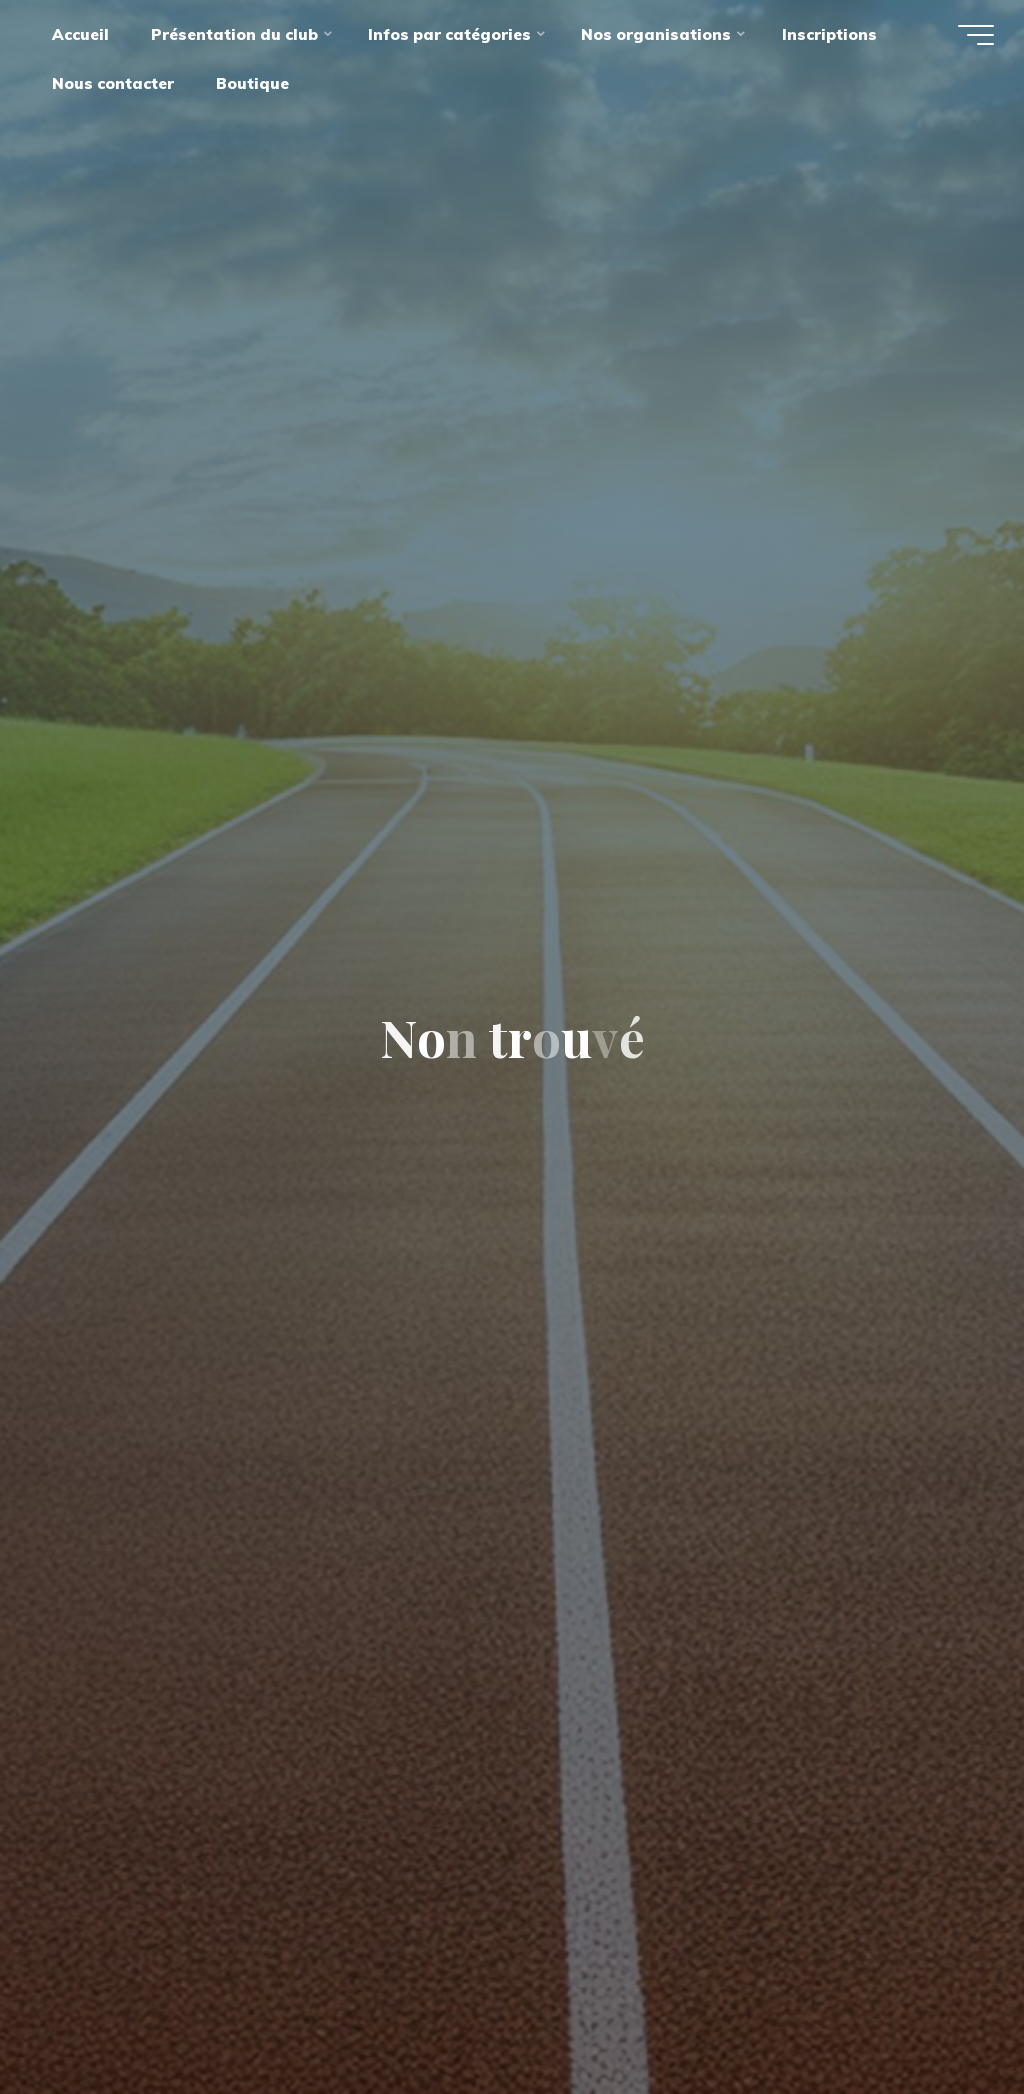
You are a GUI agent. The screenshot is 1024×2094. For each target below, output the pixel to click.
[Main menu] (976, 35)
